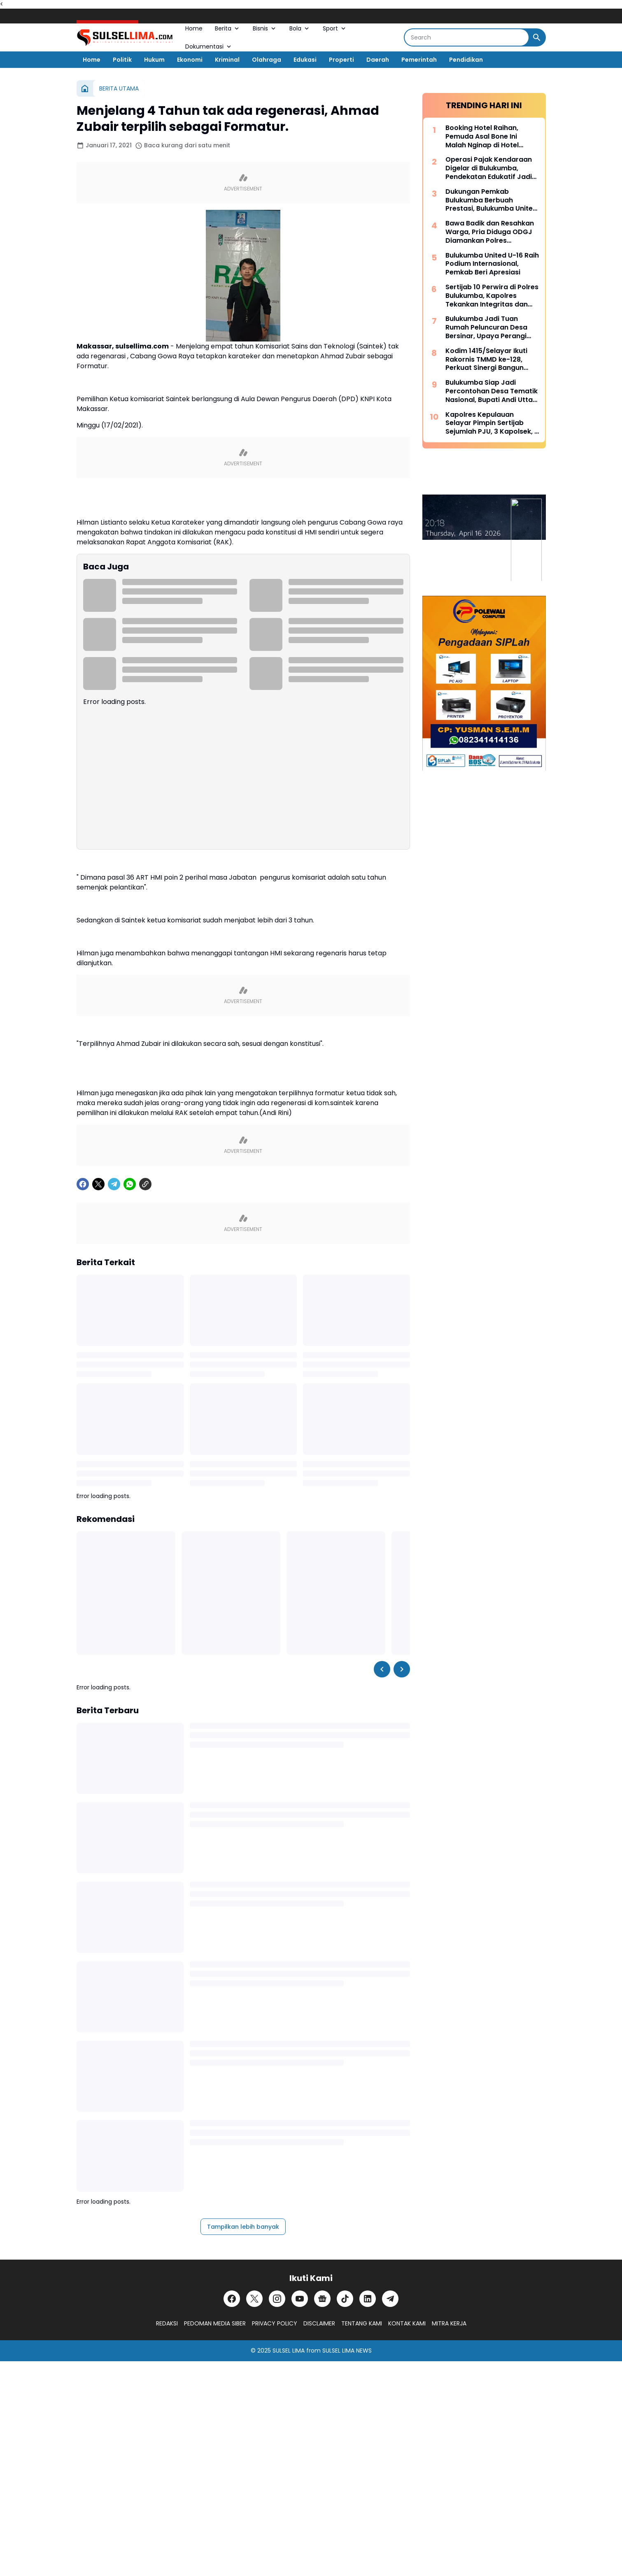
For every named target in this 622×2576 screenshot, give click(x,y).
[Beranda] (85, 88)
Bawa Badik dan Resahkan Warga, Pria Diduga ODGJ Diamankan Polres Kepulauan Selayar (489, 232)
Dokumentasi (209, 46)
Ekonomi (190, 60)
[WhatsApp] (129, 1184)
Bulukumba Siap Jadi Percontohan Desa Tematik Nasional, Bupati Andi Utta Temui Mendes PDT (491, 391)
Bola (299, 28)
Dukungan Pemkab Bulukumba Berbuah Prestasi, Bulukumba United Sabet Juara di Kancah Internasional (491, 200)
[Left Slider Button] (382, 1669)
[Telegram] (114, 1184)
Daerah (377, 60)
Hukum (154, 60)
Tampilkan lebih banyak (243, 2227)
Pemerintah (419, 60)
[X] (98, 1184)
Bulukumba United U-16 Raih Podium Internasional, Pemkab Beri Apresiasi (492, 264)
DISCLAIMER (319, 2323)
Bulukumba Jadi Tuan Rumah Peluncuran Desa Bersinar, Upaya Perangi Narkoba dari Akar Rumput (490, 327)
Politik (122, 60)
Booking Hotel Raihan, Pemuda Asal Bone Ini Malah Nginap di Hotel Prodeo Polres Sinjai (482, 136)
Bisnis (265, 28)
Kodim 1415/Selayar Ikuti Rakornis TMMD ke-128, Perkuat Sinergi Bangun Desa (486, 359)
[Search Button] (537, 37)
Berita (227, 28)
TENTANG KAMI (361, 2323)
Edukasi (305, 60)
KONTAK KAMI (407, 2323)
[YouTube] (299, 2298)
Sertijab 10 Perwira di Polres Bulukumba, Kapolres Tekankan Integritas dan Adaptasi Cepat (491, 296)
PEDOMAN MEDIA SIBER (215, 2323)
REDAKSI (167, 2323)
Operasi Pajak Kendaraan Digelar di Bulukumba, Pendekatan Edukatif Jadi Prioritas (488, 168)
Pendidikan (466, 60)
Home (194, 28)
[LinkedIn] (367, 2298)
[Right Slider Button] (402, 1669)
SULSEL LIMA (289, 2350)
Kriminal (227, 60)
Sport (335, 28)
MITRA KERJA (449, 2323)
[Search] (467, 37)
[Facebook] (83, 1184)
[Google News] (322, 2298)
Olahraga (266, 60)
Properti (341, 60)
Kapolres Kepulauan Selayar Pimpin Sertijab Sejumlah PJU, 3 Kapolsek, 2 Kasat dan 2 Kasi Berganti (491, 423)
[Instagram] (277, 2298)
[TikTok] (345, 2298)
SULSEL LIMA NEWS (347, 2350)
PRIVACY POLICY (274, 2323)
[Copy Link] (145, 1184)
